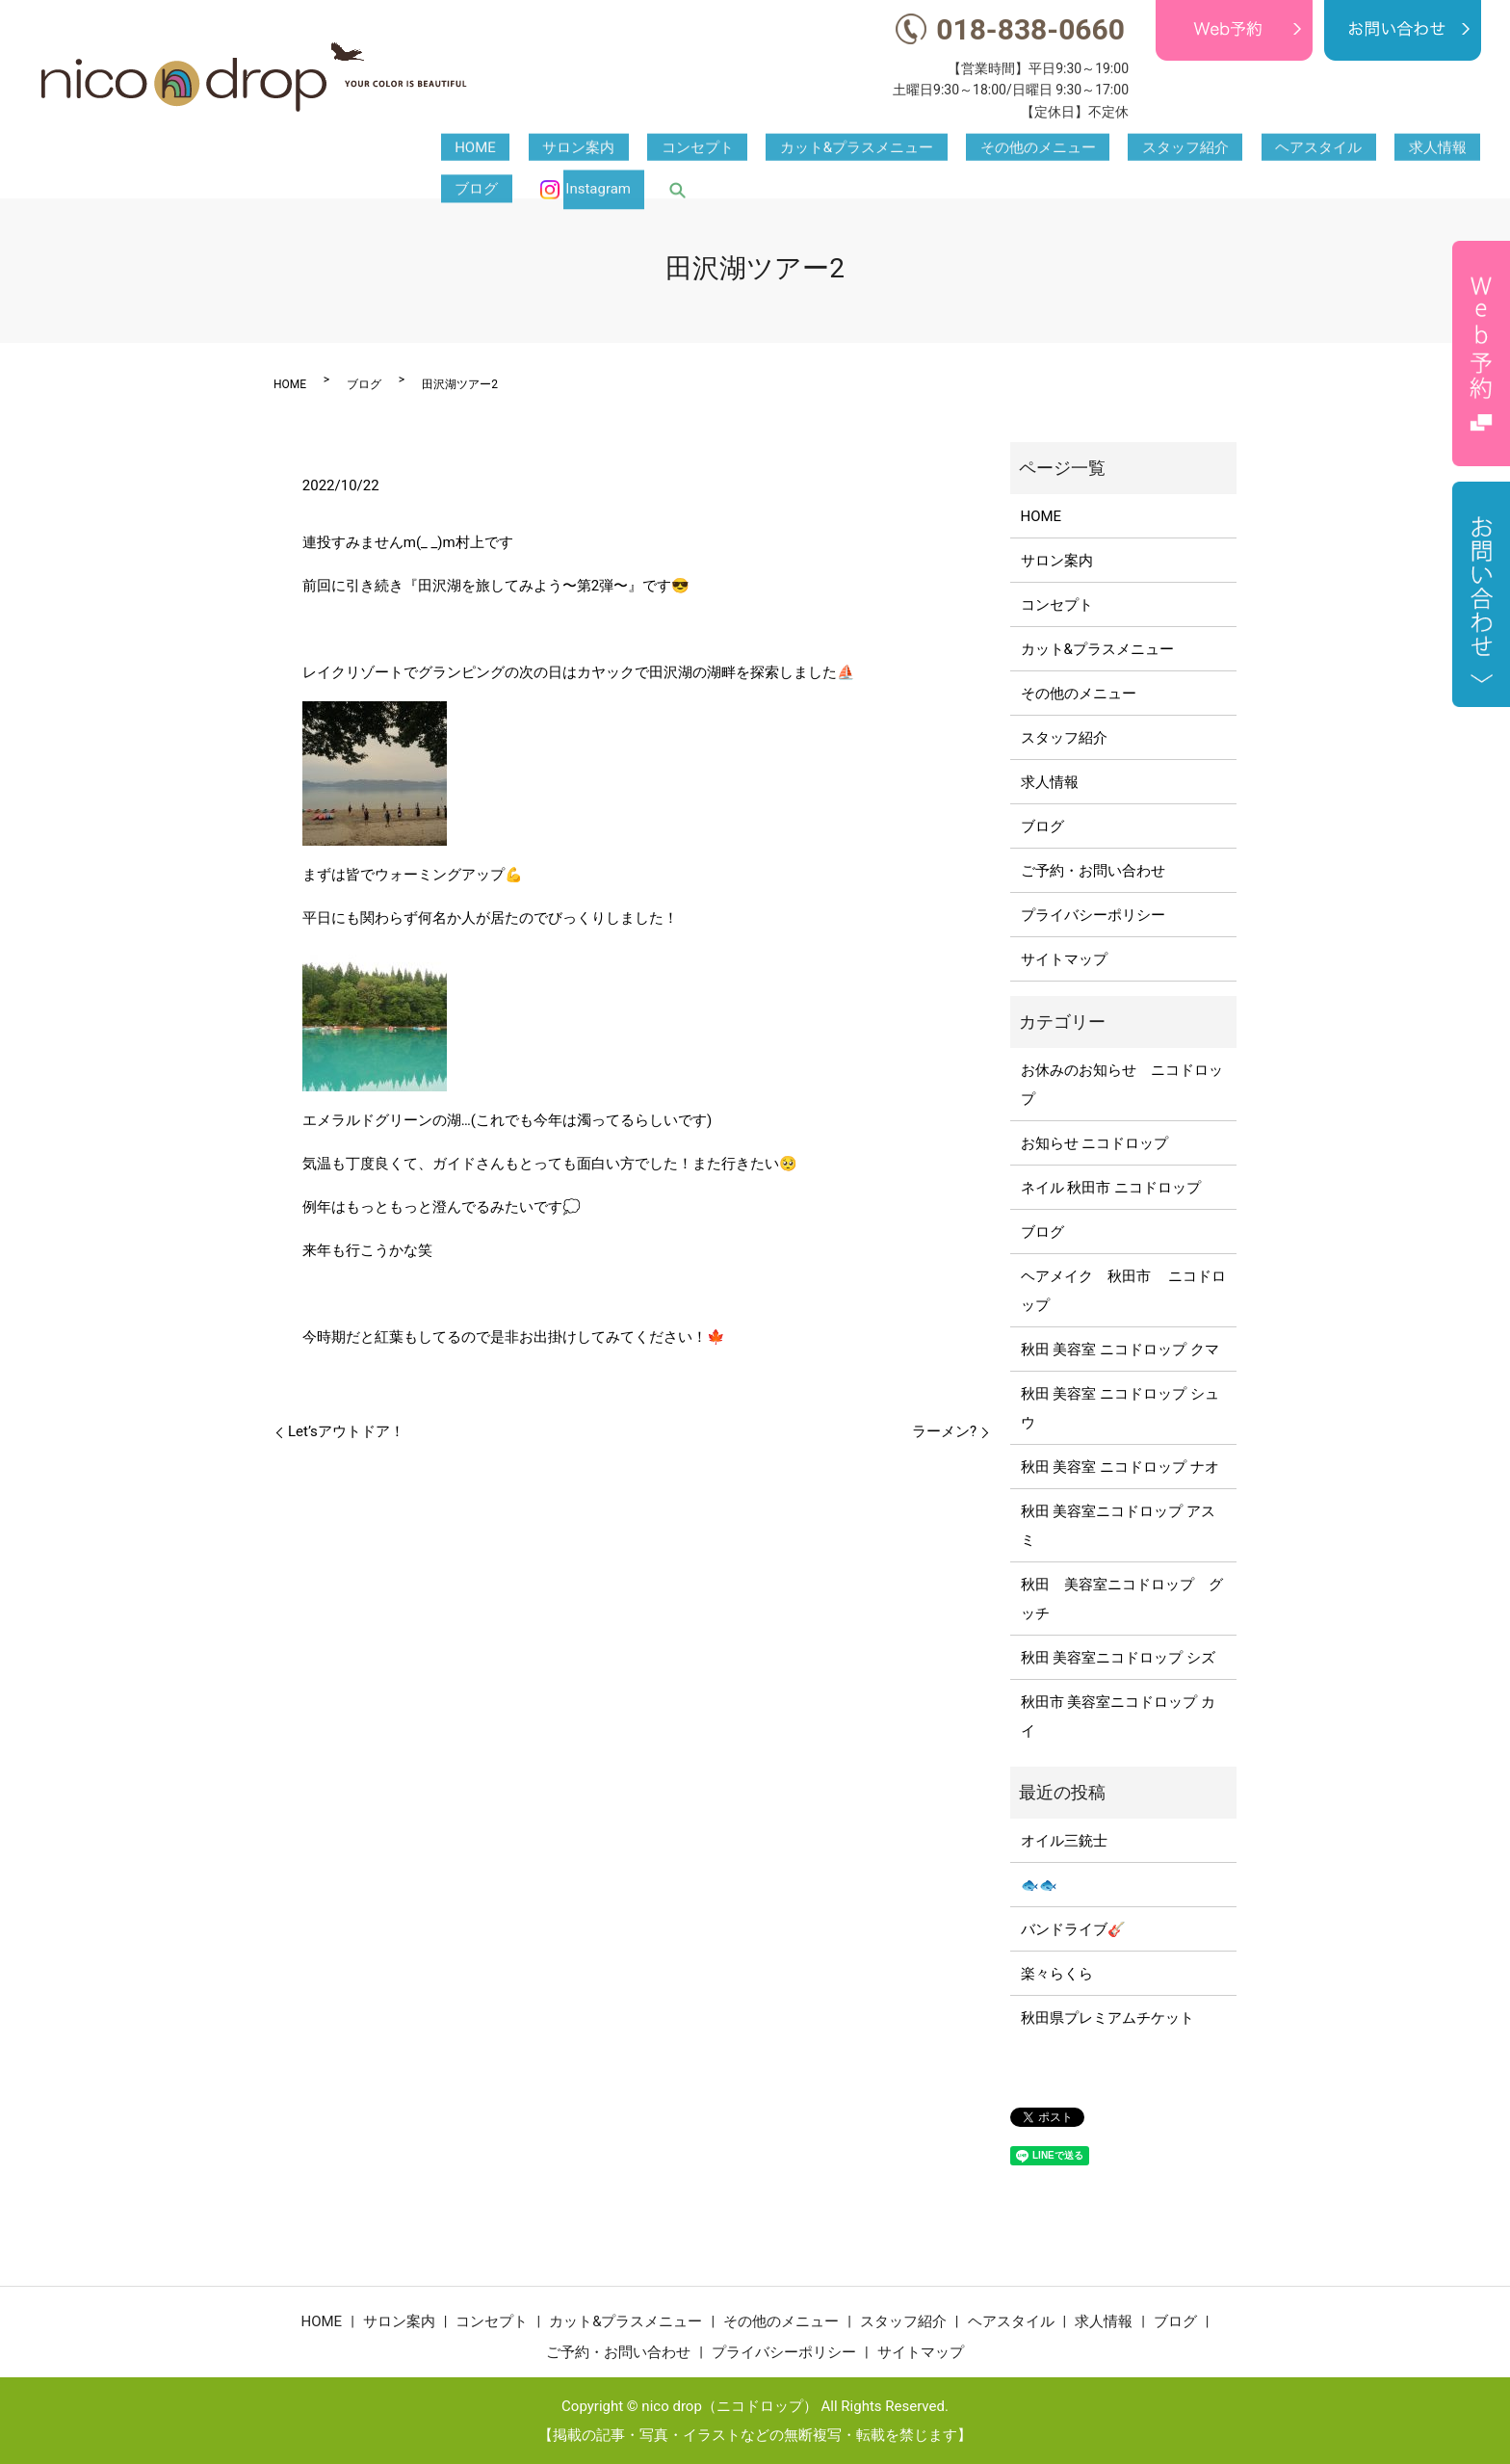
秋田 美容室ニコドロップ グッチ (1122, 1599)
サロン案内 (537, 149)
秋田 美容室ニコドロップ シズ (1118, 1657)
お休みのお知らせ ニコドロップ (1122, 1085)
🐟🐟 (1039, 1885)
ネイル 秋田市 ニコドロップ (1111, 1187)
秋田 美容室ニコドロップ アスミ (1118, 1526)
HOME (461, 149)
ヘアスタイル (1138, 149)
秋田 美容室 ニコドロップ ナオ (1120, 1467)
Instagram (1406, 149)
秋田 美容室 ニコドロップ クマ (1120, 1349)
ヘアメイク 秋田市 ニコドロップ (1124, 1291)
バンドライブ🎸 (1073, 1929)
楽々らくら (1057, 1973)
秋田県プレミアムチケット (1107, 2018)
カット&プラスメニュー (759, 149)
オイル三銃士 (1064, 1840)
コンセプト (627, 149)
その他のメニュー (913, 149)
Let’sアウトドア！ (346, 1431)
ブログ (1298, 149)
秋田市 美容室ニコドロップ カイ (1118, 1716)
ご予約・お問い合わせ (1093, 870)
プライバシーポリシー (1093, 915)
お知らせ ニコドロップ (1095, 1143)
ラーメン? (944, 1431)
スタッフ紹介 (1032, 149)
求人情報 (1229, 149)
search (1472, 149)
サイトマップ (1064, 959)
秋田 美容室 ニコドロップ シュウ (1120, 1408)
